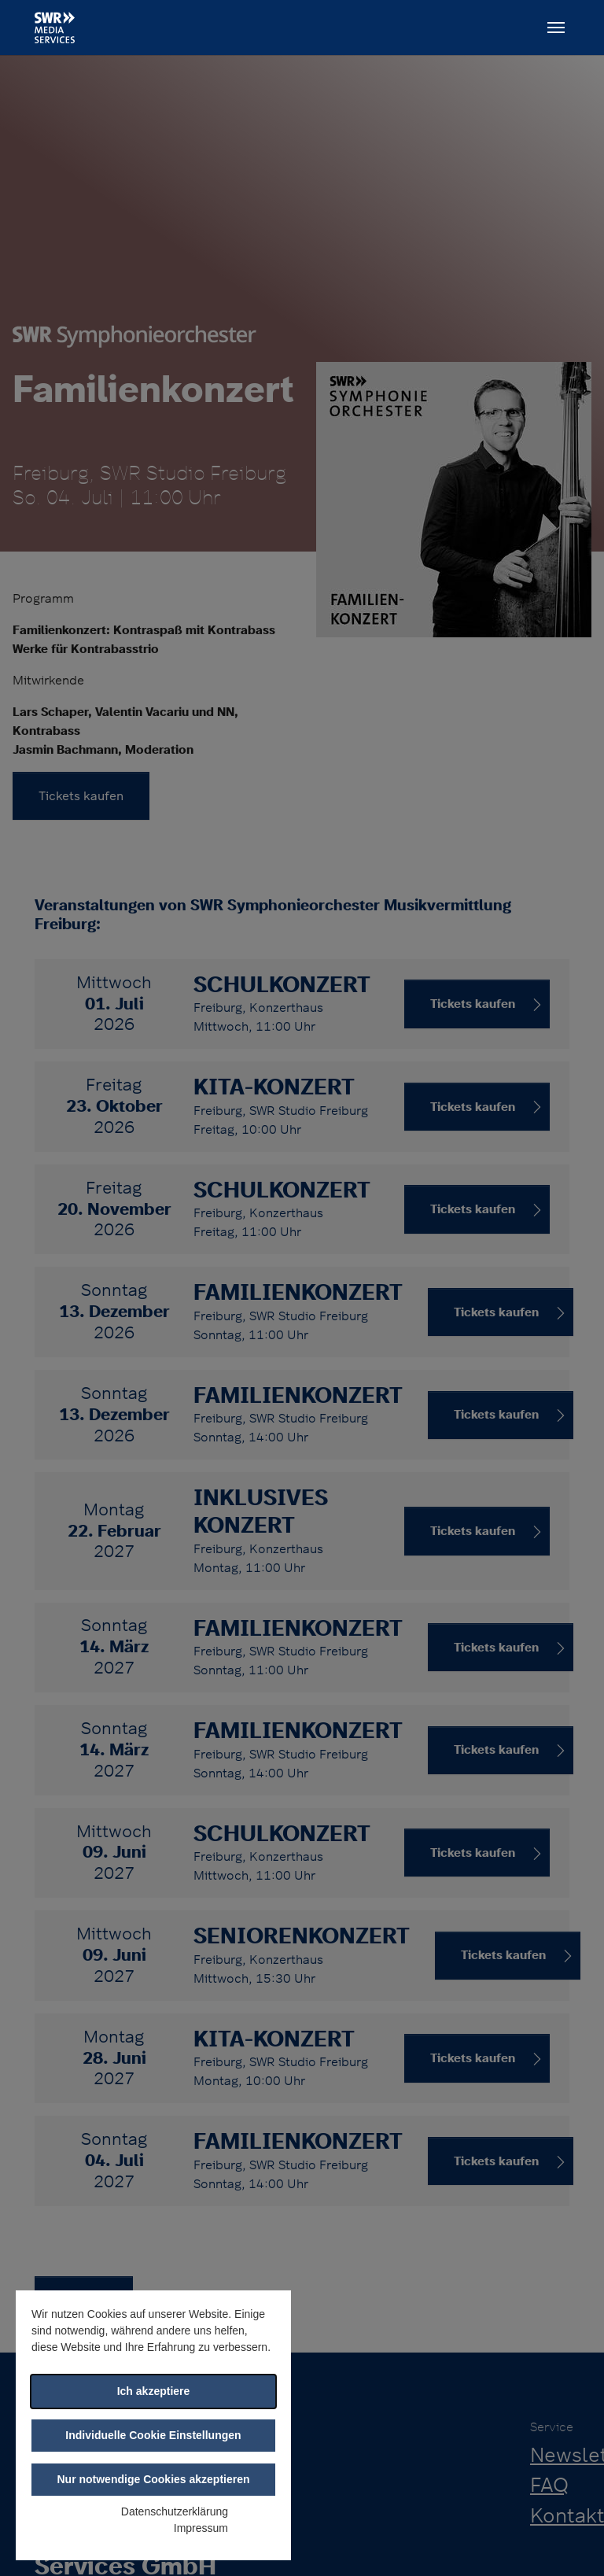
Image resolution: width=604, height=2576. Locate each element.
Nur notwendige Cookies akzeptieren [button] (153, 2479)
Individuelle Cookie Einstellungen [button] (153, 2435)
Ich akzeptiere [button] (153, 2391)
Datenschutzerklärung (174, 2511)
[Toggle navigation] (556, 27)
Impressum (201, 2528)
